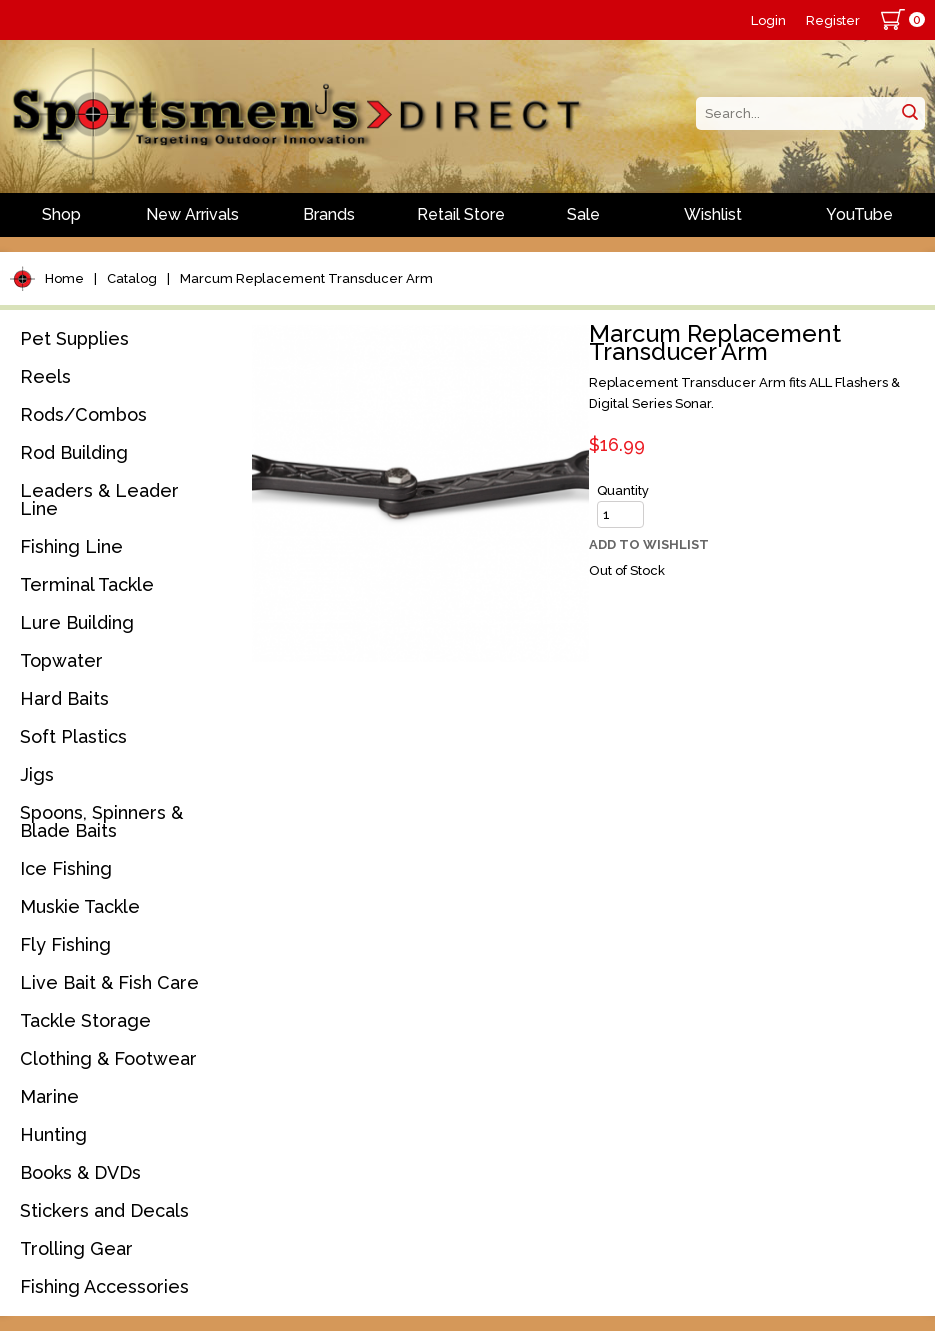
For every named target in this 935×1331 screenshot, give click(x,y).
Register (833, 20)
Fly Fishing (65, 944)
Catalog (132, 278)
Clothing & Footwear (108, 1058)
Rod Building (74, 452)
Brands (329, 214)
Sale (583, 214)
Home (64, 278)
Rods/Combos (83, 414)
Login (768, 20)
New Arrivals (192, 214)
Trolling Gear (76, 1248)
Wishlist (713, 214)
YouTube (859, 214)
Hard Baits (64, 698)
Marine (49, 1096)
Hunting (53, 1134)
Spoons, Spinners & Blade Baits (101, 821)
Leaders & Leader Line (99, 499)
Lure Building (77, 622)
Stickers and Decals (104, 1210)
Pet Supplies (74, 338)
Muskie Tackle (80, 906)
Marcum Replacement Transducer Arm (306, 278)
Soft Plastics (73, 736)
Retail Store (461, 214)
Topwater (61, 660)
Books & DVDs (80, 1172)
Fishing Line (71, 546)
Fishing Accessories (104, 1286)
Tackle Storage (85, 1020)
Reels (45, 376)
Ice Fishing (66, 868)
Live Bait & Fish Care (109, 982)
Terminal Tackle (87, 584)
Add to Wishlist (649, 544)
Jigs (37, 774)
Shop (61, 214)
